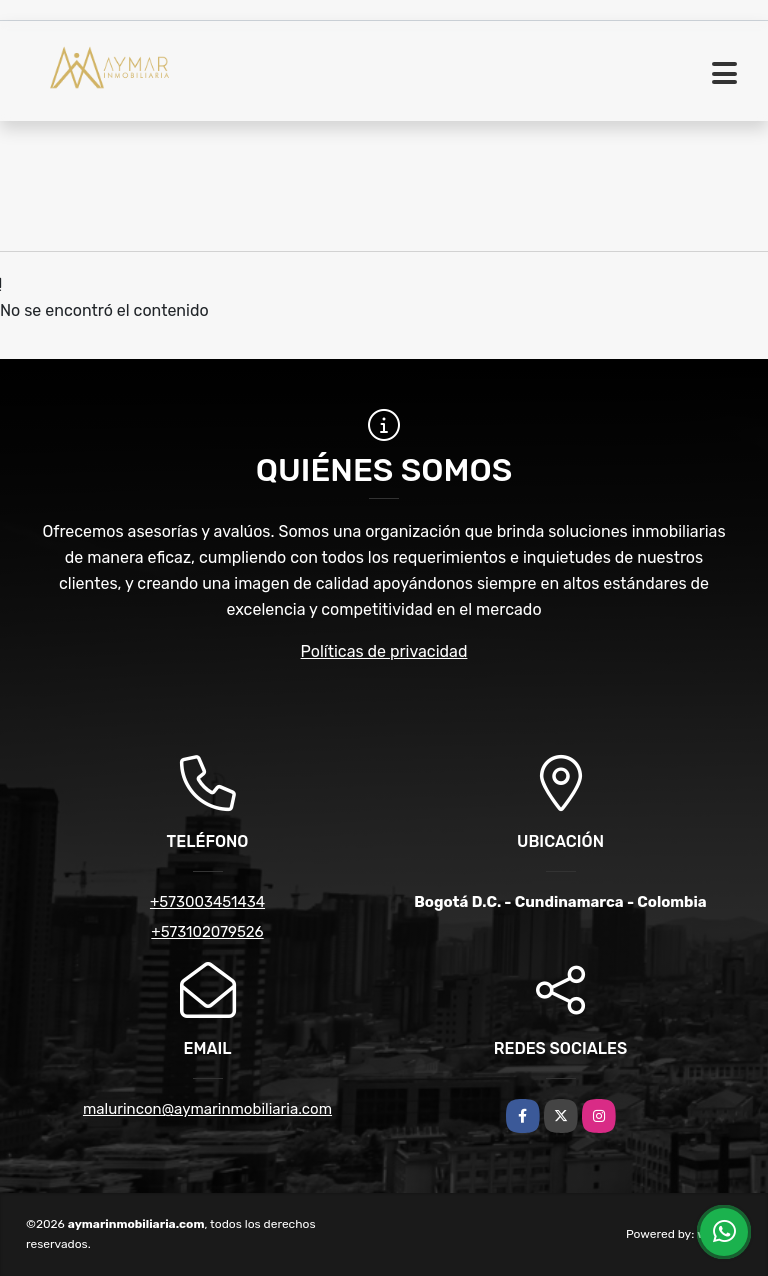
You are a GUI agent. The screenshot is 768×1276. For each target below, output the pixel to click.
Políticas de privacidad (384, 651)
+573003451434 (207, 902)
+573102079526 (207, 932)
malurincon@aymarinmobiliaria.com (207, 1109)
